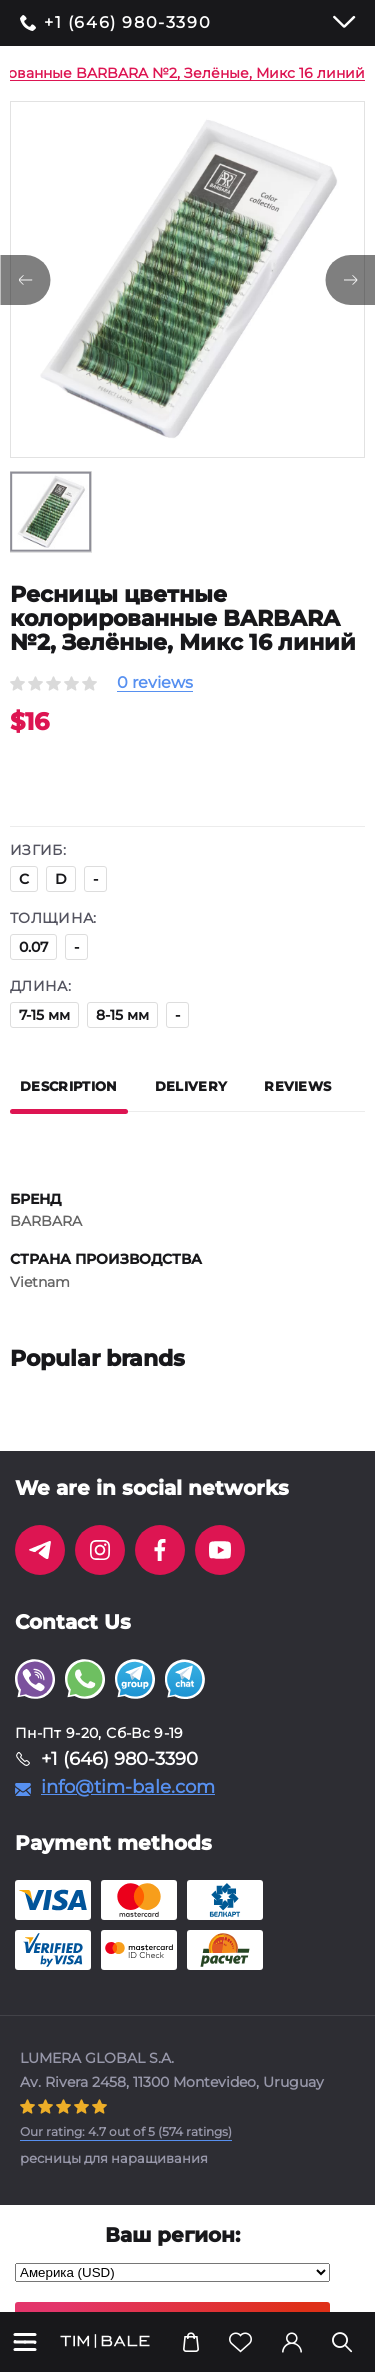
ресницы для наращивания (114, 2158)
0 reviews (155, 683)
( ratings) (126, 2131)
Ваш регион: (172, 2235)
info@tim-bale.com (128, 1787)
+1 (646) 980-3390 (127, 23)
